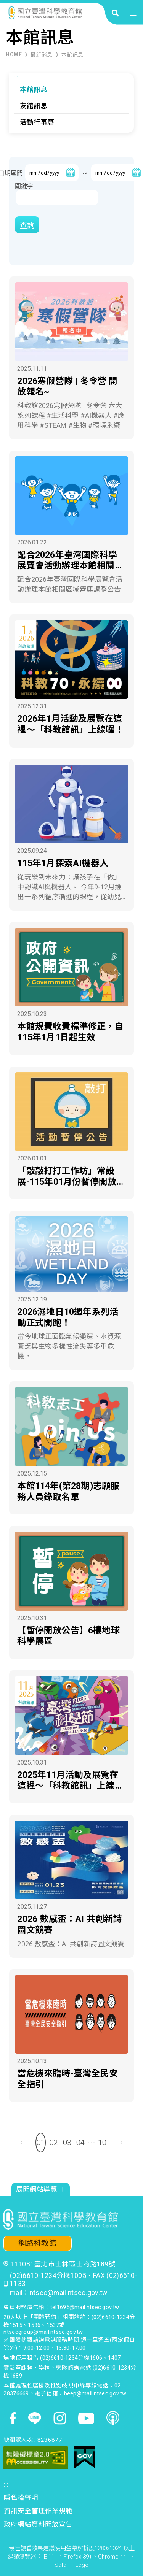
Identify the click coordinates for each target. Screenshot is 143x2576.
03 (67, 2142)
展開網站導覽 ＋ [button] (41, 2189)
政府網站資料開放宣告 (38, 2524)
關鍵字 (24, 186)
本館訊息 (72, 55)
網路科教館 (37, 2243)
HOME (14, 54)
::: (16, 77)
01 (41, 2142)
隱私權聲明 (21, 2497)
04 (80, 2142)
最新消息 (42, 55)
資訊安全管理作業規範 (38, 2511)
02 (54, 2142)
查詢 (27, 225)
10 (102, 2142)
